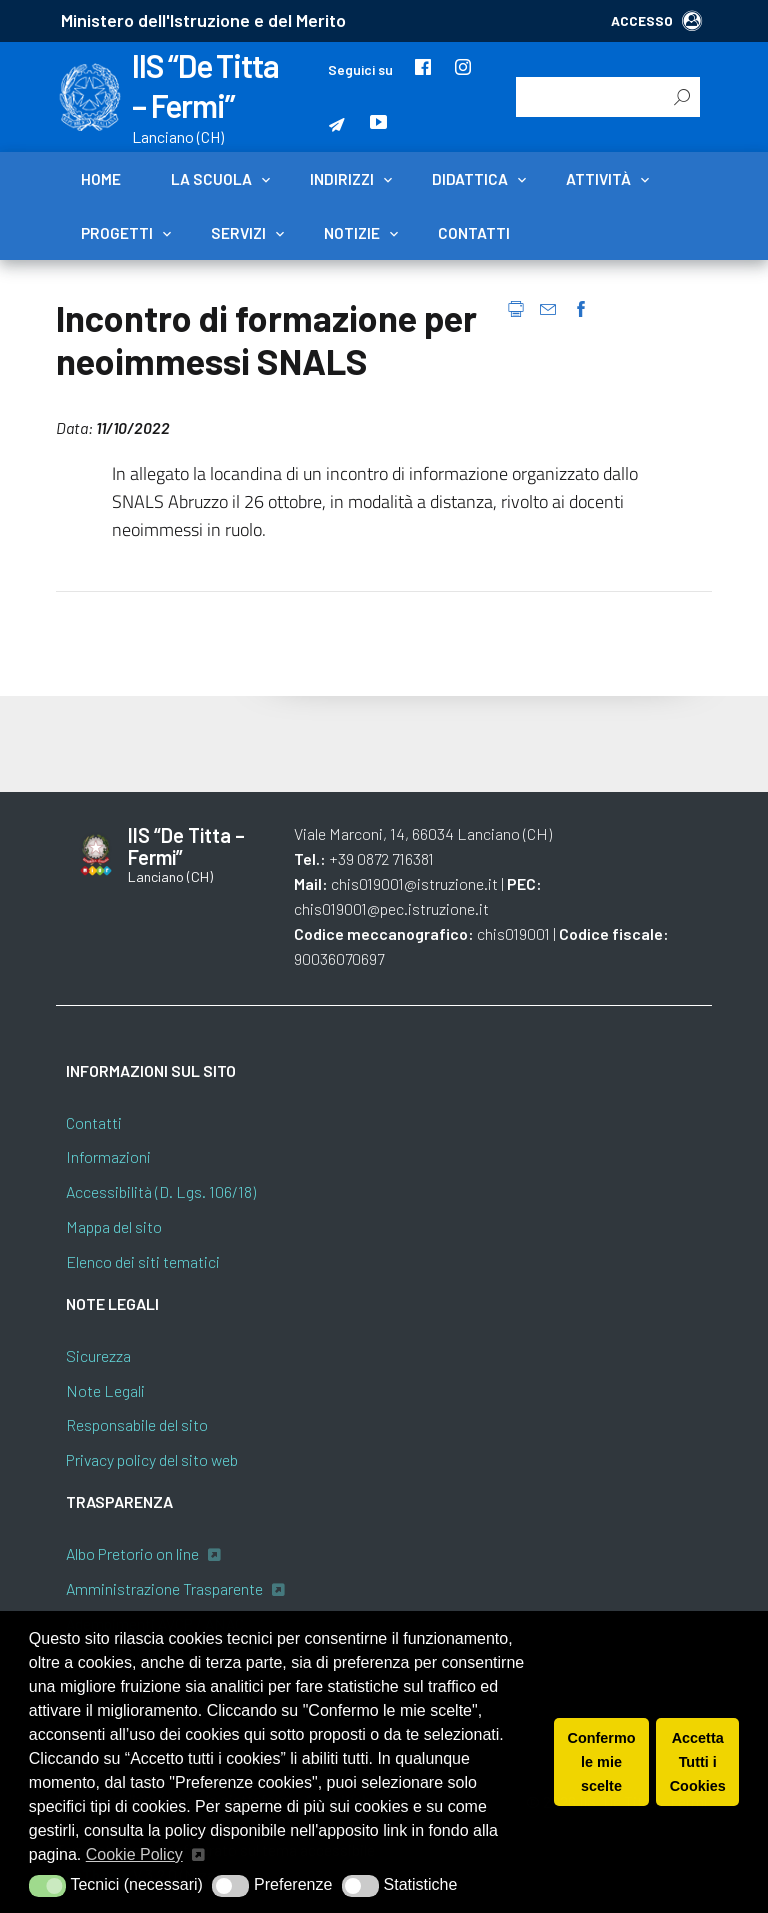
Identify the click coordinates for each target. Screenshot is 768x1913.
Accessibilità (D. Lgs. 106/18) (161, 1191)
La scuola (211, 179)
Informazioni (108, 1156)
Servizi (238, 233)
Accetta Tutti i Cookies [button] (698, 1762)
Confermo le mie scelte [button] (602, 1762)
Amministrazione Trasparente (164, 1588)
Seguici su (360, 69)
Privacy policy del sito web (152, 1459)
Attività (598, 179)
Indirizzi (342, 179)
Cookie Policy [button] (134, 1854)
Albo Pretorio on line (132, 1553)
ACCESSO (656, 20)
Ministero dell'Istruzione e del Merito (203, 20)
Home (101, 179)
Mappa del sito (114, 1226)
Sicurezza (98, 1355)
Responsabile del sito (137, 1424)
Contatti (474, 233)
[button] (47, 1886)
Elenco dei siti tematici (143, 1261)
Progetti (117, 233)
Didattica (470, 179)
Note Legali (105, 1390)
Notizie (352, 233)
